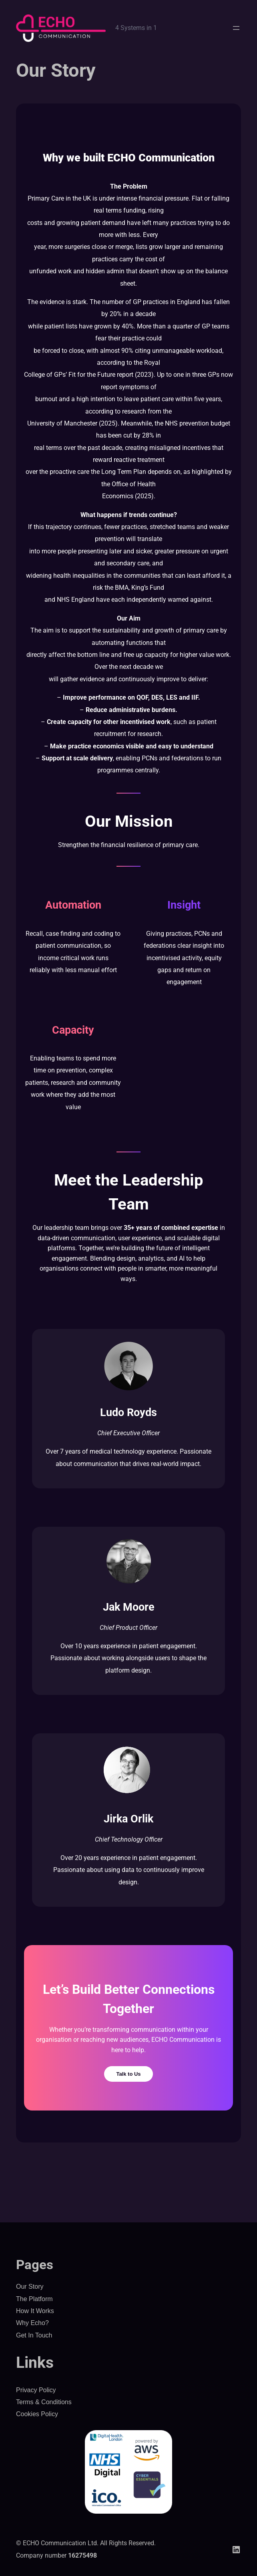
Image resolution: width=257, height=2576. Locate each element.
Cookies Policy (37, 2414)
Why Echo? (32, 2322)
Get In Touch (34, 2335)
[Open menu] (236, 28)
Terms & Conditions (44, 2402)
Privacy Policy (36, 2390)
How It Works (35, 2310)
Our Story (29, 2286)
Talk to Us (128, 2074)
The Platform (34, 2299)
